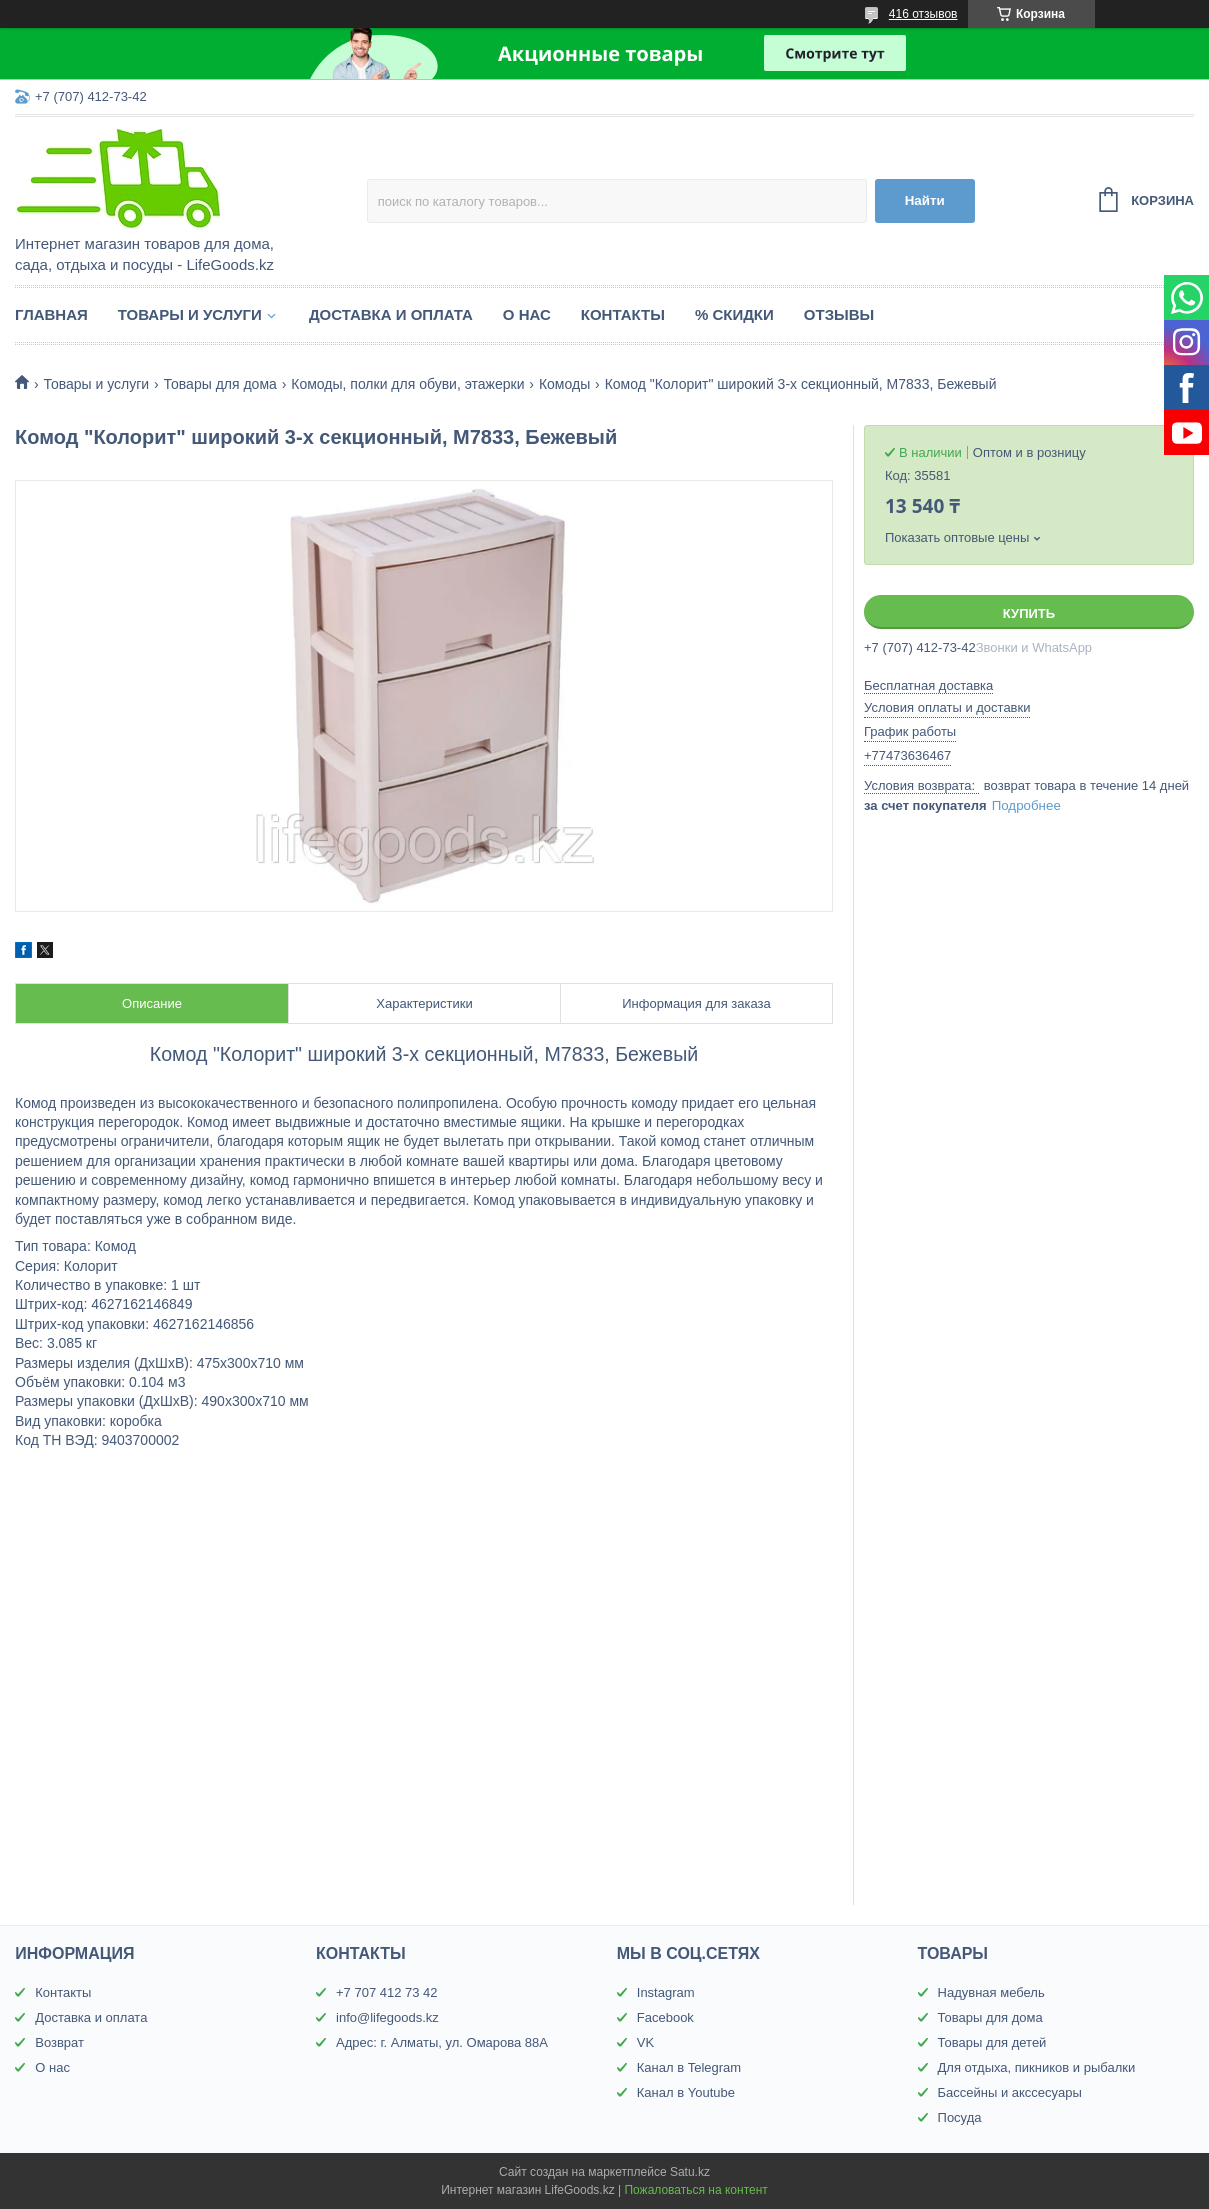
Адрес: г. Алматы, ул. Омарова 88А (442, 2042)
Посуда (960, 2117)
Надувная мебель (991, 1992)
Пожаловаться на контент (695, 2190)
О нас (527, 314)
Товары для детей (992, 2042)
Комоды (564, 384)
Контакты (623, 314)
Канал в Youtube (686, 2092)
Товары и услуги (190, 314)
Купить (1029, 613)
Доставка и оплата (391, 314)
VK (645, 2042)
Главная (51, 314)
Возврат (59, 2042)
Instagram (666, 1992)
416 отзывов (923, 14)
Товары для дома (220, 384)
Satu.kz (690, 2172)
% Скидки (734, 314)
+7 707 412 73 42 (387, 1992)
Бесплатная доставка (928, 685)
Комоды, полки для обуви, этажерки (407, 384)
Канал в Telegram (689, 2067)
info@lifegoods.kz (387, 2017)
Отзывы (839, 314)
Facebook (665, 2017)
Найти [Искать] (925, 200)
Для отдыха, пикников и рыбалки (1037, 2067)
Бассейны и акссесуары (1010, 2092)
